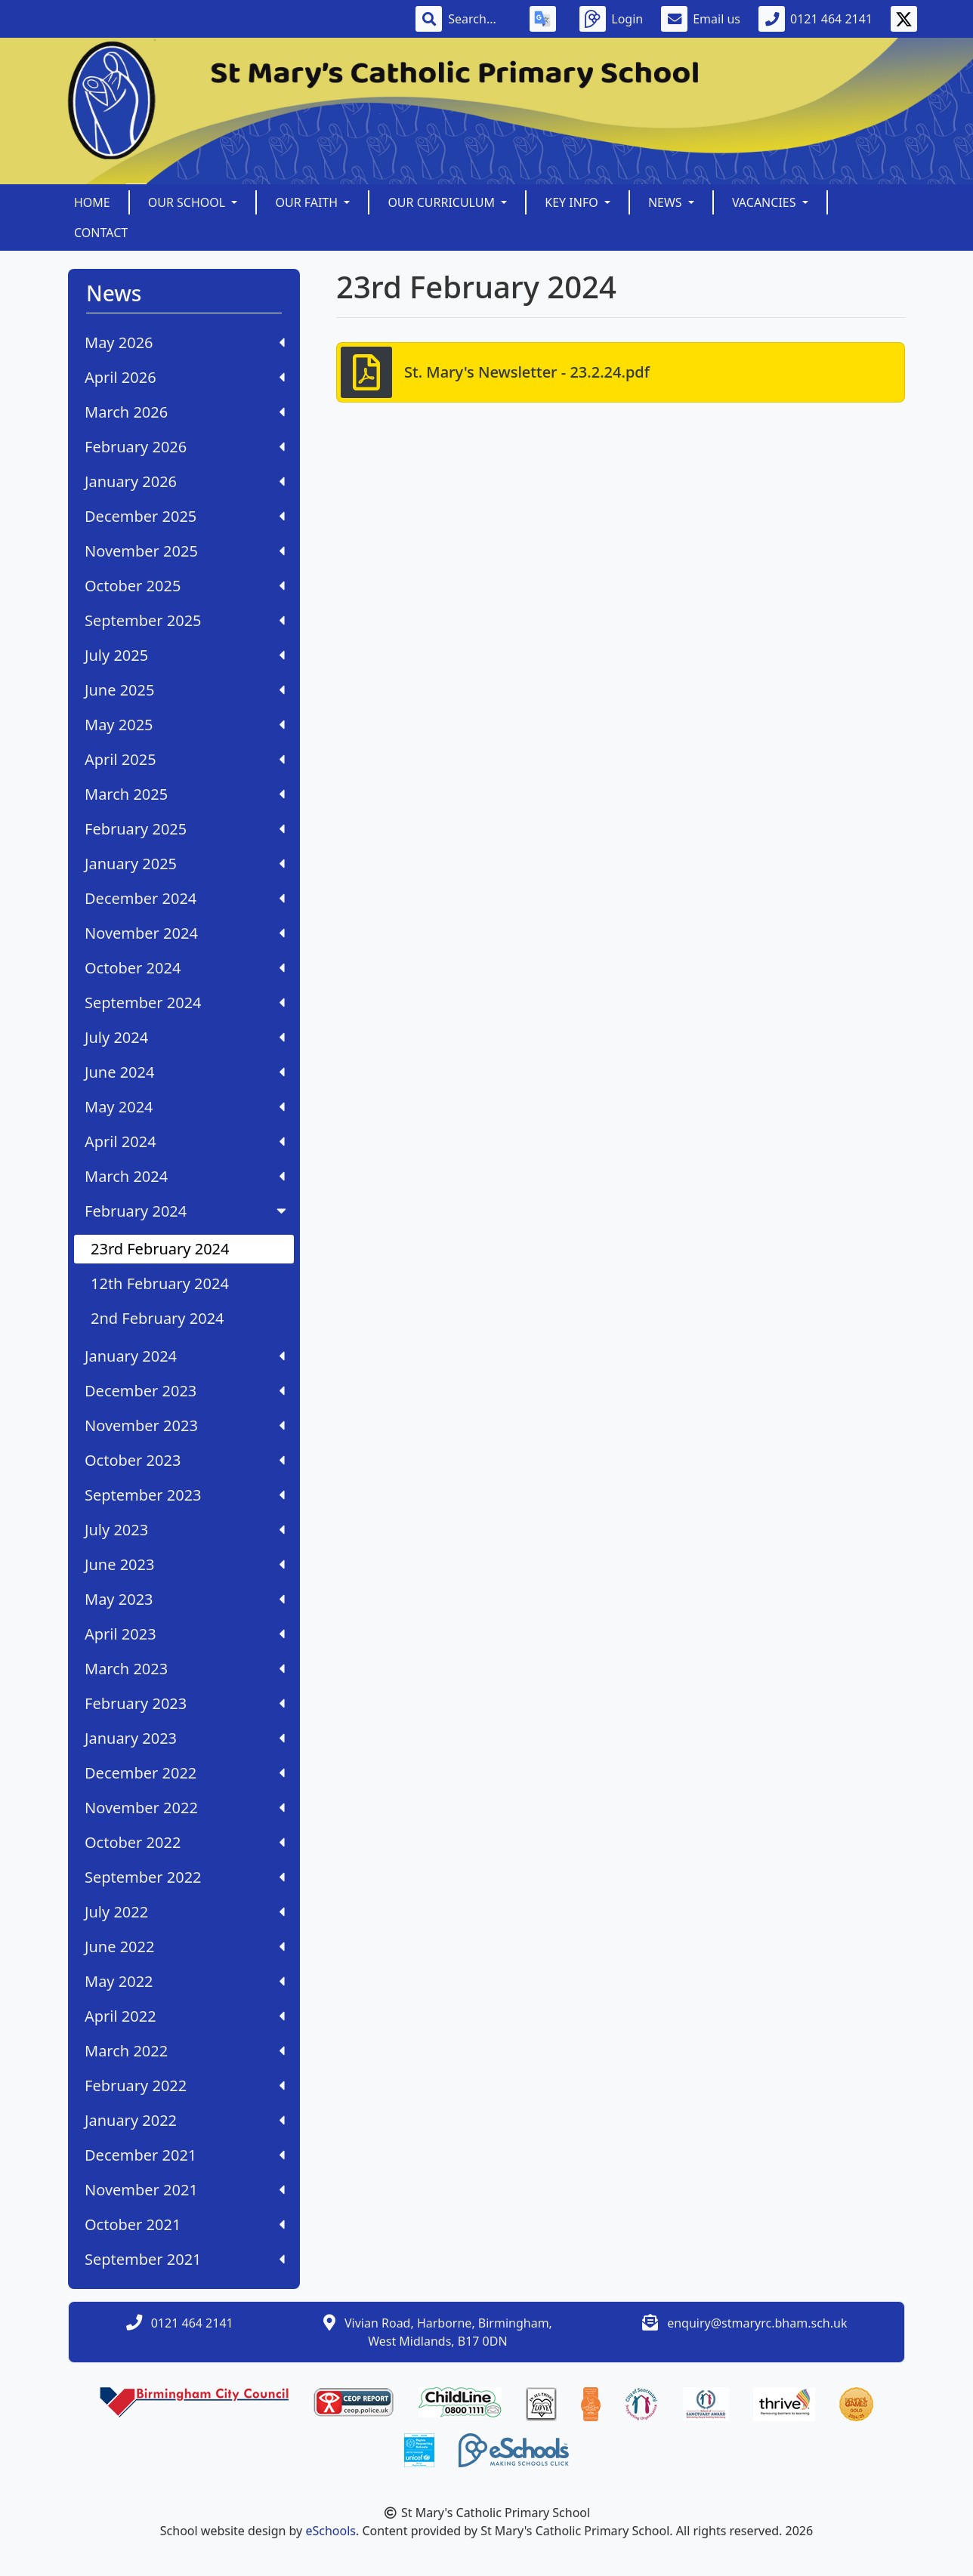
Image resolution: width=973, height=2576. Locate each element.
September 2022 (185, 1877)
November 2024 (185, 933)
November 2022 (185, 1807)
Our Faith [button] (308, 202)
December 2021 (185, 2155)
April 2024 (185, 1141)
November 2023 (185, 1425)
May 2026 (185, 342)
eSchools (330, 2530)
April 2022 (185, 2016)
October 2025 (185, 585)
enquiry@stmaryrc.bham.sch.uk (757, 2323)
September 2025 (185, 620)
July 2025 (185, 655)
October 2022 (185, 1842)
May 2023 (185, 1599)
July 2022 (185, 1912)
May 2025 (185, 724)
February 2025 (185, 829)
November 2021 (185, 2190)
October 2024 (185, 968)
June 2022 (185, 1946)
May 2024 (185, 1107)
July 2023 (185, 1529)
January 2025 (185, 863)
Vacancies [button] (765, 202)
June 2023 (185, 1564)
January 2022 (185, 2120)
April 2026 (185, 377)
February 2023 (185, 1703)
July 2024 (185, 1037)
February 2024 (187, 1211)
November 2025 (185, 551)
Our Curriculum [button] (443, 202)
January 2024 (185, 1356)
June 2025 (185, 690)
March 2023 (185, 1668)
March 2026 (185, 412)
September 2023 (185, 1495)
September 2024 (185, 1002)
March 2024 (185, 1176)
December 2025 (185, 516)
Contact (101, 232)
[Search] (479, 19)
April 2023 (185, 1634)
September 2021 (185, 2259)
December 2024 (185, 898)
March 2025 (185, 794)
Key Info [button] (573, 202)
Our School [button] (188, 202)
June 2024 (185, 1072)
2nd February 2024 (157, 1318)
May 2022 (185, 1981)
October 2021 (185, 2224)
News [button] (666, 202)
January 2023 (185, 1738)
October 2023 (185, 1460)
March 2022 (185, 2051)
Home (92, 202)
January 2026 (185, 481)
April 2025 (185, 759)
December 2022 (185, 1773)
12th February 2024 (160, 1283)
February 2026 (185, 447)
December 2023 (185, 1391)
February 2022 (185, 2085)
